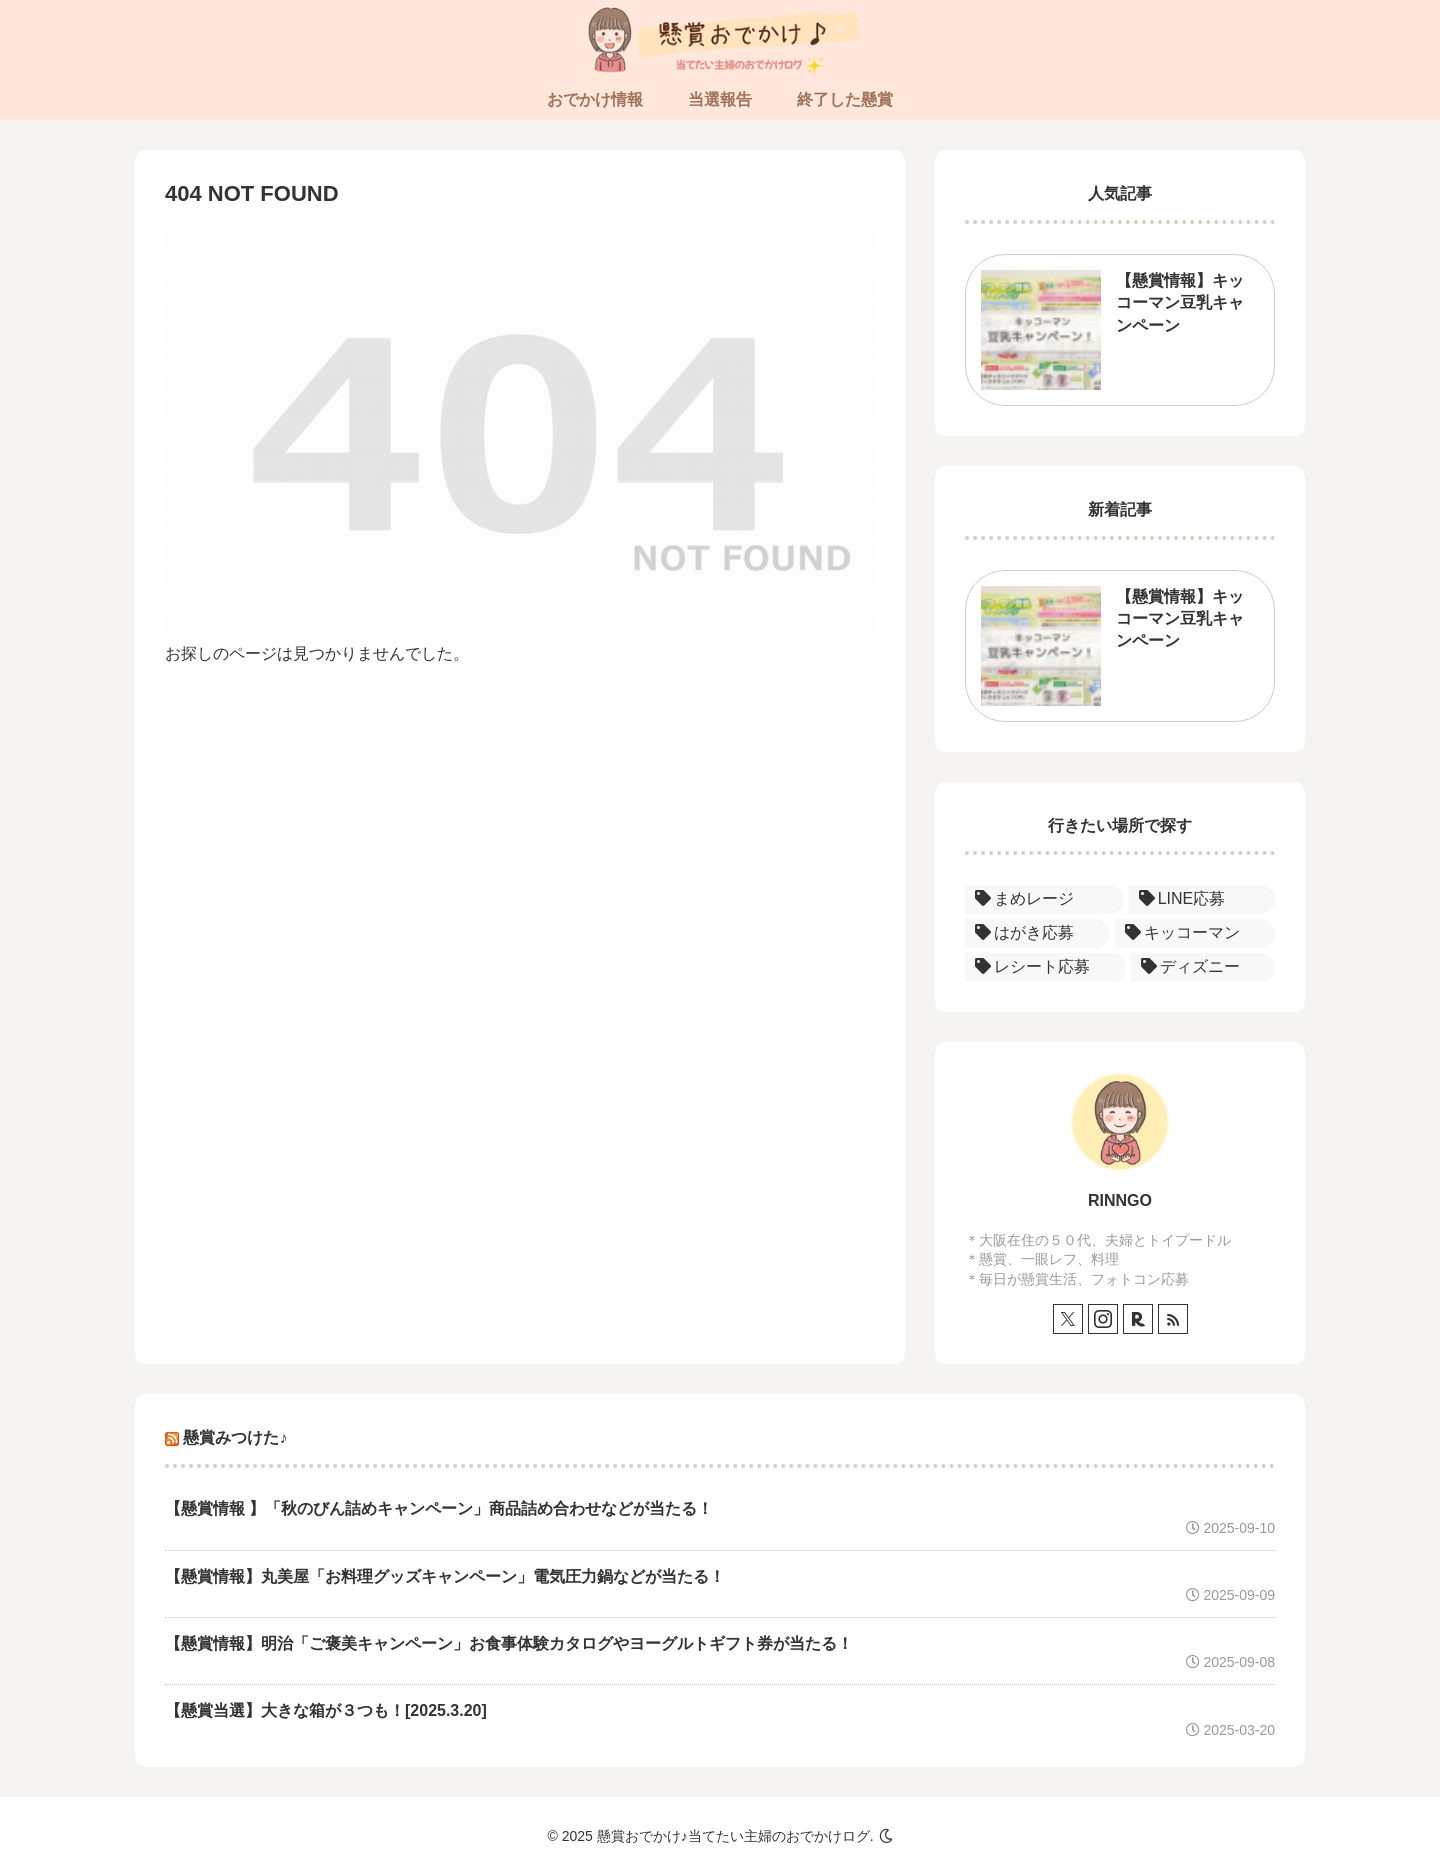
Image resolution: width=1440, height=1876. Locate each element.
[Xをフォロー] (1068, 1319)
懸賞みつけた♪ (235, 1437)
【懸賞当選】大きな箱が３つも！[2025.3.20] (326, 1710)
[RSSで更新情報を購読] (1173, 1319)
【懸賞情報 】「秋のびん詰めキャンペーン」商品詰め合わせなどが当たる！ (439, 1508)
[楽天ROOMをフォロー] (1138, 1319)
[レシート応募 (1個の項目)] (1045, 967)
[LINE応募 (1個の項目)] (1202, 899)
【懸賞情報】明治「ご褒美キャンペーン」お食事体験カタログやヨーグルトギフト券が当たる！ (509, 1643)
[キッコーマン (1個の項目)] (1195, 933)
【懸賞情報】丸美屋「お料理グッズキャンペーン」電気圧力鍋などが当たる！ (445, 1576)
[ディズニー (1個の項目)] (1203, 967)
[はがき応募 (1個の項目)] (1037, 933)
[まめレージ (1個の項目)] (1044, 899)
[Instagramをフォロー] (1103, 1319)
